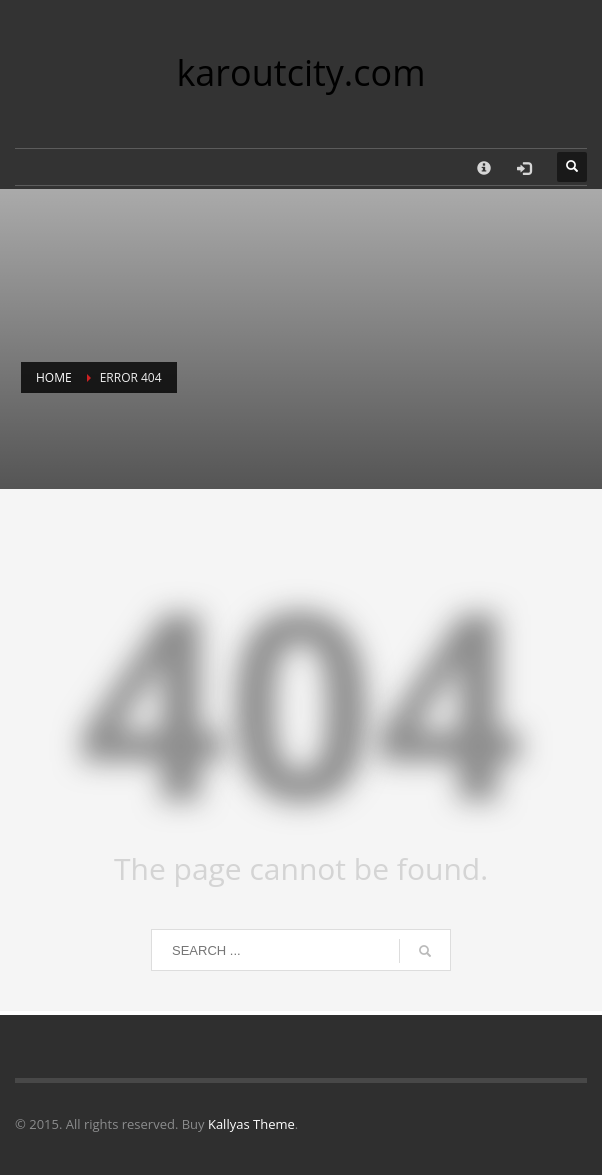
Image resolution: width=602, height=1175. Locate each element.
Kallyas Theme (251, 1124)
